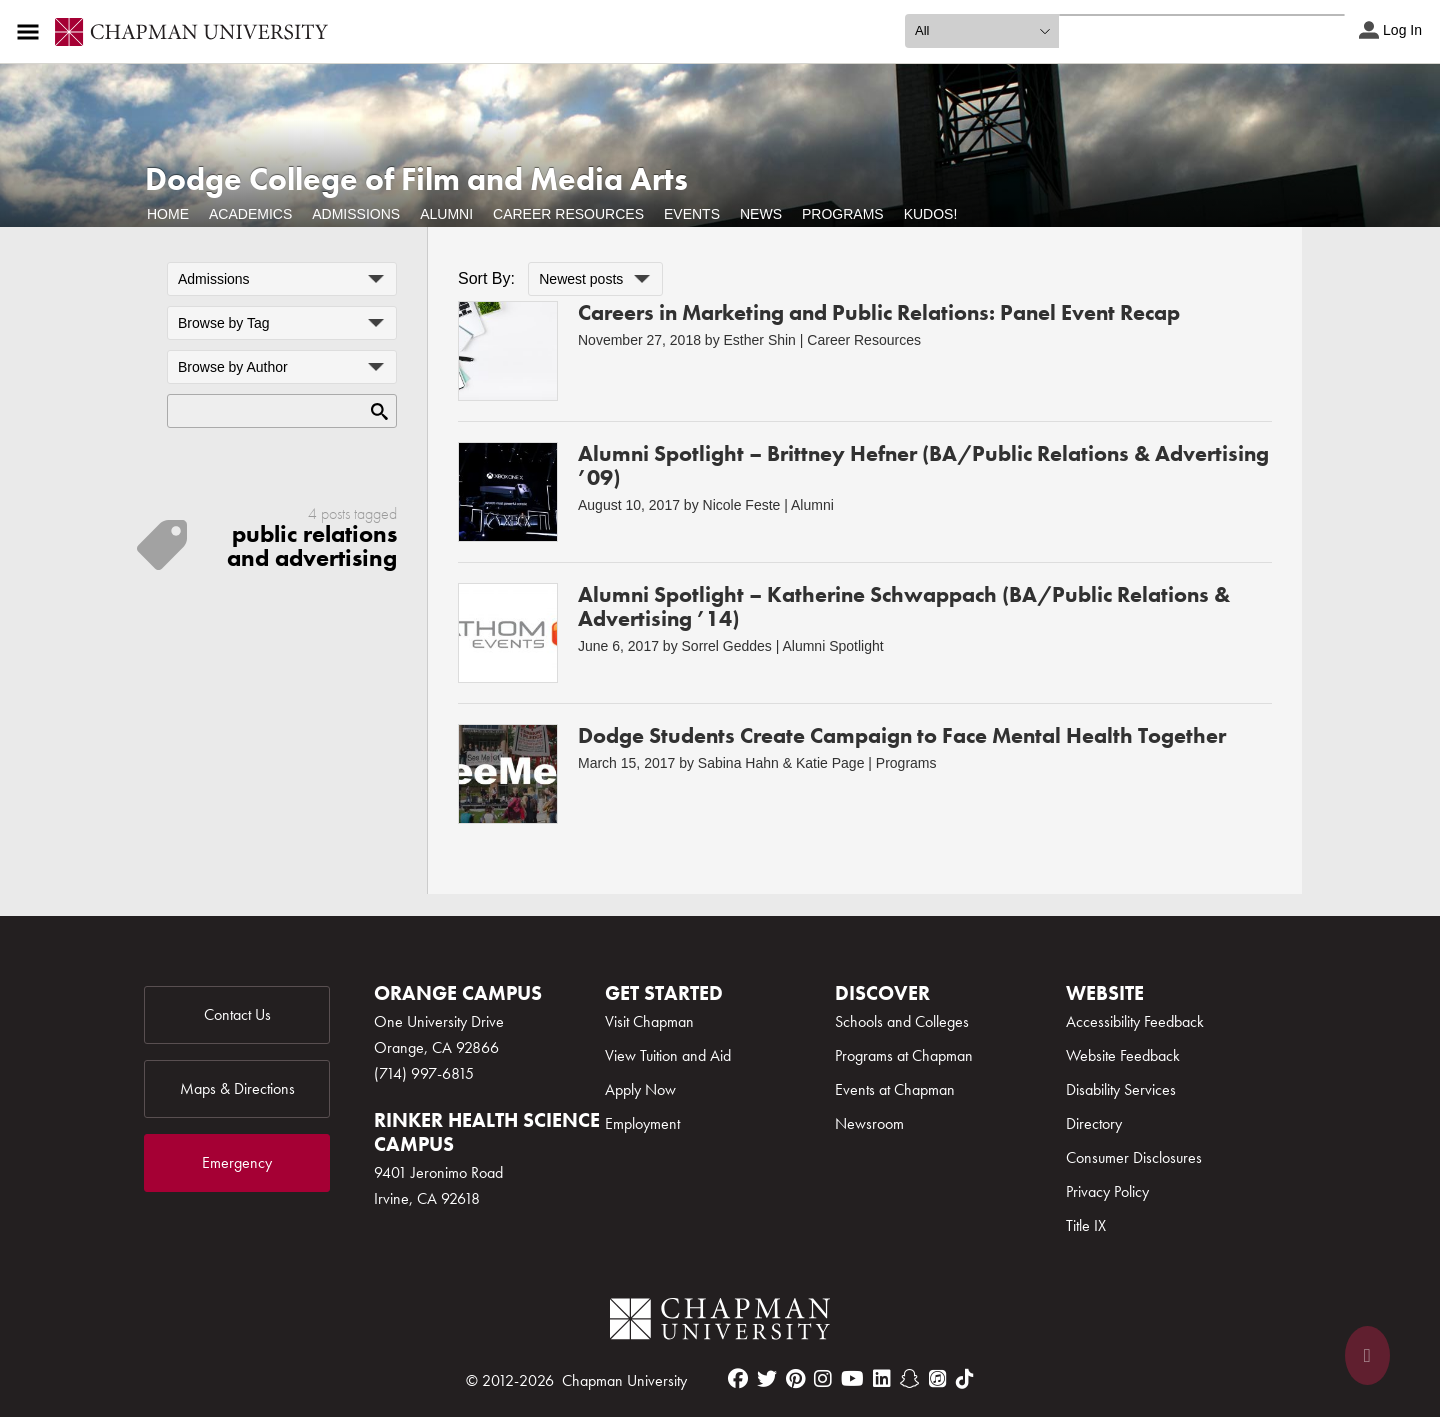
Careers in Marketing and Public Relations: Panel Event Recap (879, 312)
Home (168, 214)
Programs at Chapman (904, 1055)
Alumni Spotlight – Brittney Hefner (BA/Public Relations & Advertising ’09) (923, 465)
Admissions (356, 214)
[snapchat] (910, 1379)
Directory (1094, 1123)
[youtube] (852, 1379)
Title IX (1086, 1225)
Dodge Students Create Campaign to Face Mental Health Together (902, 735)
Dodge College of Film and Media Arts (416, 179)
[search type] (982, 31)
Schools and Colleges (902, 1021)
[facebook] (738, 1379)
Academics (250, 214)
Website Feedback (1123, 1055)
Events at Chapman (895, 1089)
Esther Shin (760, 340)
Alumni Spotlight (832, 646)
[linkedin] (882, 1379)
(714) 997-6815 (424, 1073)
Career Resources (568, 214)
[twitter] (767, 1379)
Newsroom (869, 1123)
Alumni (446, 214)
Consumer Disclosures (1134, 1157)
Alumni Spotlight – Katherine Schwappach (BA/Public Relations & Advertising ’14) (904, 606)
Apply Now (640, 1089)
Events (692, 214)
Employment (642, 1123)
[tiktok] (965, 1379)
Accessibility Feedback (1135, 1021)
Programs (843, 214)
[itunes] (938, 1379)
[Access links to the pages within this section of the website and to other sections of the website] (32, 32)
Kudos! (931, 214)
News (761, 214)
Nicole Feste (742, 505)
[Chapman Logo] (720, 1322)
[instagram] (823, 1379)
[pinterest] (795, 1379)
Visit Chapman (649, 1021)
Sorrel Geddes (727, 646)
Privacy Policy (1107, 1191)
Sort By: (486, 278)
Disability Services (1121, 1089)
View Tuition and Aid (668, 1055)
